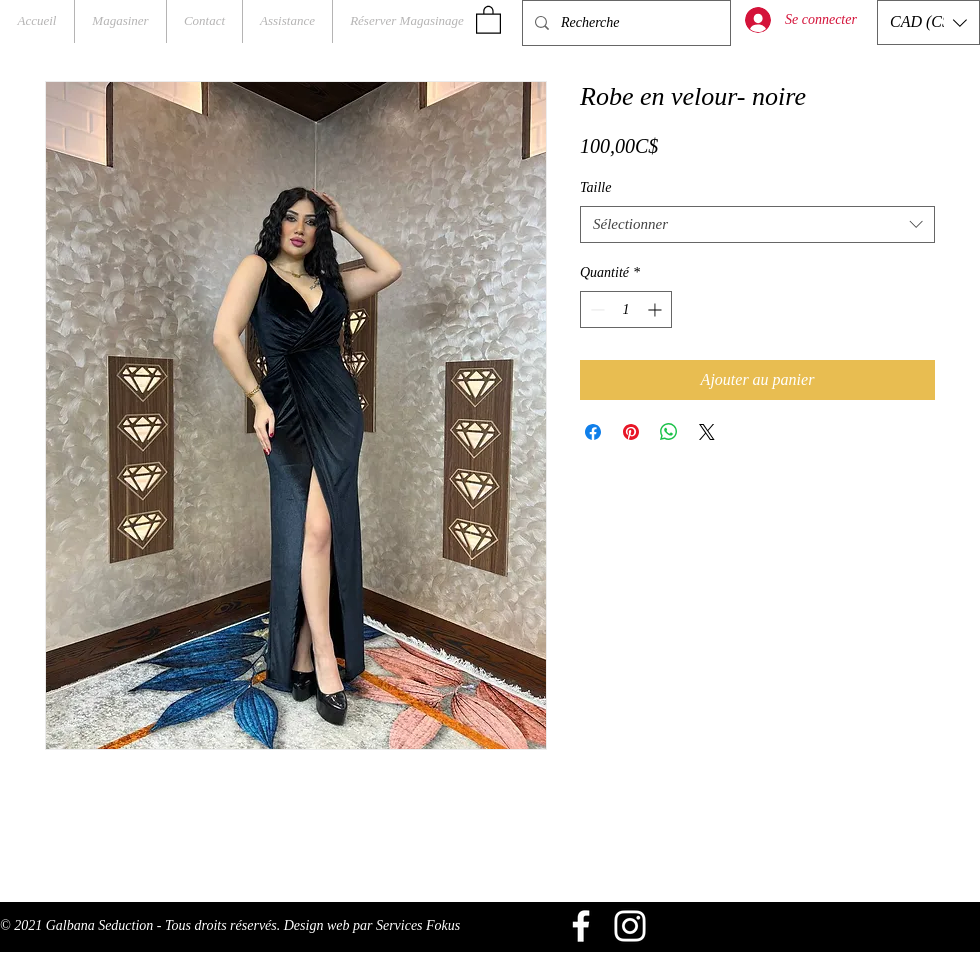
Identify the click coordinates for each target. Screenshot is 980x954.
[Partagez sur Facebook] (593, 432)
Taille (595, 187)
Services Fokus (418, 925)
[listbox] (928, 22)
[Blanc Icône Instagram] (630, 926)
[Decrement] (595, 309)
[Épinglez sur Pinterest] (631, 432)
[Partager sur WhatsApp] (669, 432)
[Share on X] (707, 432)
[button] (488, 19)
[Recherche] (624, 23)
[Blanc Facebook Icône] (581, 926)
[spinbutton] (626, 309)
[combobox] (757, 225)
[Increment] (656, 309)
